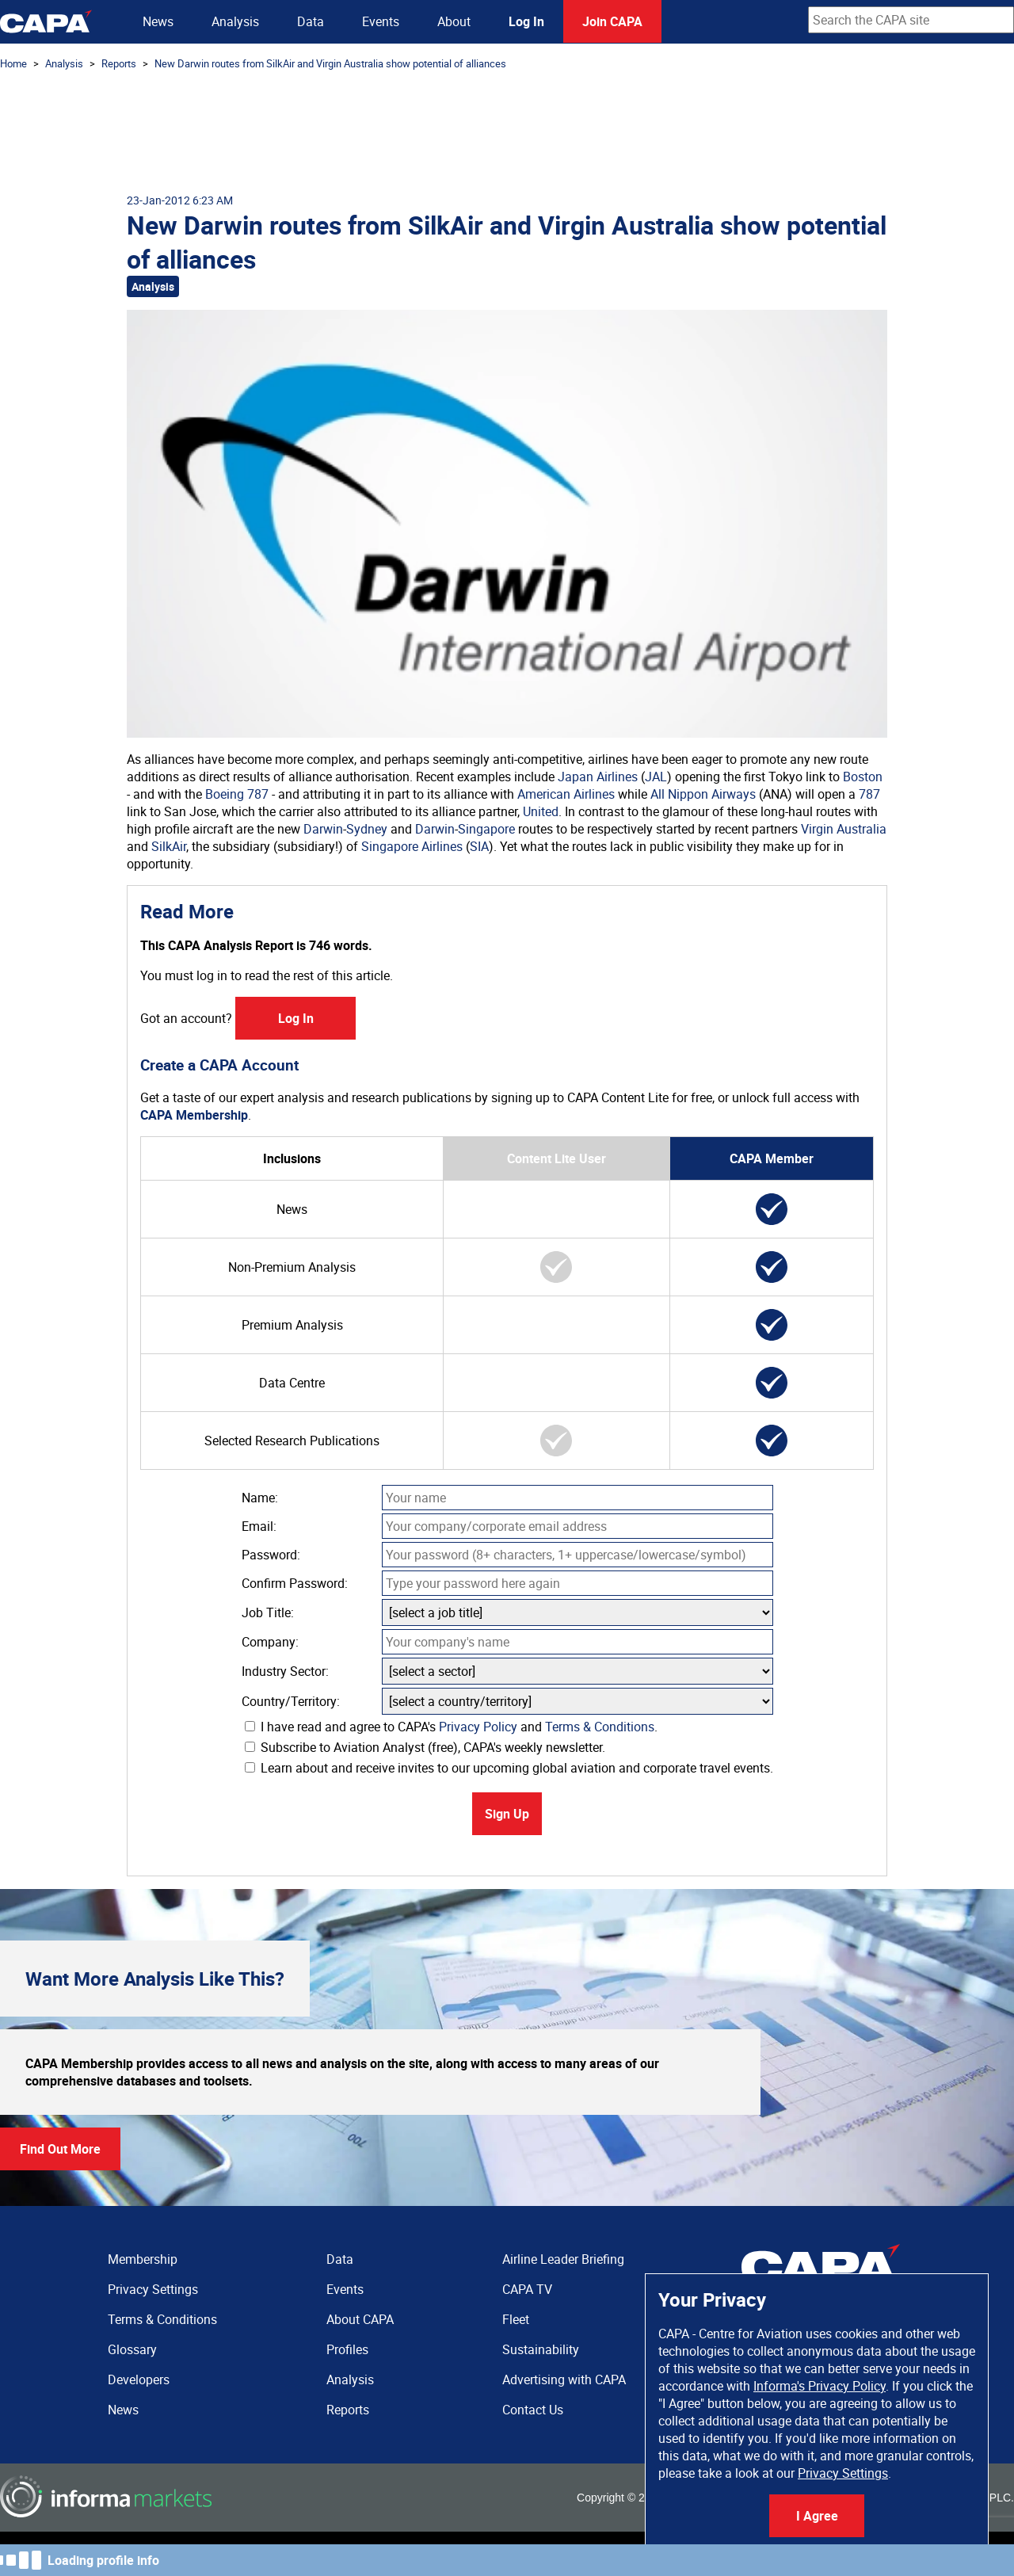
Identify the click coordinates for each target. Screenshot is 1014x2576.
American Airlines (566, 794)
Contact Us (532, 2409)
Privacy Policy (478, 1726)
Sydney (366, 829)
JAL (656, 776)
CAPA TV (527, 2289)
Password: (271, 1554)
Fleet (515, 2319)
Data (310, 21)
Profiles (347, 2349)
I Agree (817, 2515)
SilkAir (168, 846)
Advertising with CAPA (564, 2379)
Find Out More (60, 2149)
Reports (118, 63)
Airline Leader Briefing (563, 2259)
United (540, 811)
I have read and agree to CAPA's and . (451, 1726)
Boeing (224, 794)
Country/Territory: (291, 1701)
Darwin (323, 829)
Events (380, 21)
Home (13, 63)
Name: (260, 1497)
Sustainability (540, 2349)
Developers (139, 2379)
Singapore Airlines (412, 846)
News (158, 21)
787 (258, 794)
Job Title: (268, 1612)
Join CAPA (612, 21)
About (454, 21)
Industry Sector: (285, 1671)
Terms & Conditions (599, 1726)
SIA (479, 846)
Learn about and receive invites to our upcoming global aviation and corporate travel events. (509, 1767)
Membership (142, 2259)
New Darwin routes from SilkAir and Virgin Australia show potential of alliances (330, 63)
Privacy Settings (843, 2473)
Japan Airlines (598, 776)
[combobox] (911, 19)
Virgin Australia (843, 829)
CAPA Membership (194, 1115)
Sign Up (507, 1813)
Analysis (235, 21)
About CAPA (360, 2319)
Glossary (132, 2349)
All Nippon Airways (703, 794)
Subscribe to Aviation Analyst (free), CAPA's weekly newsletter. (425, 1747)
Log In (526, 21)
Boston (862, 776)
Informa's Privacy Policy (819, 2386)
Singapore (486, 829)
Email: (259, 1526)
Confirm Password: (295, 1583)
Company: (270, 1642)
